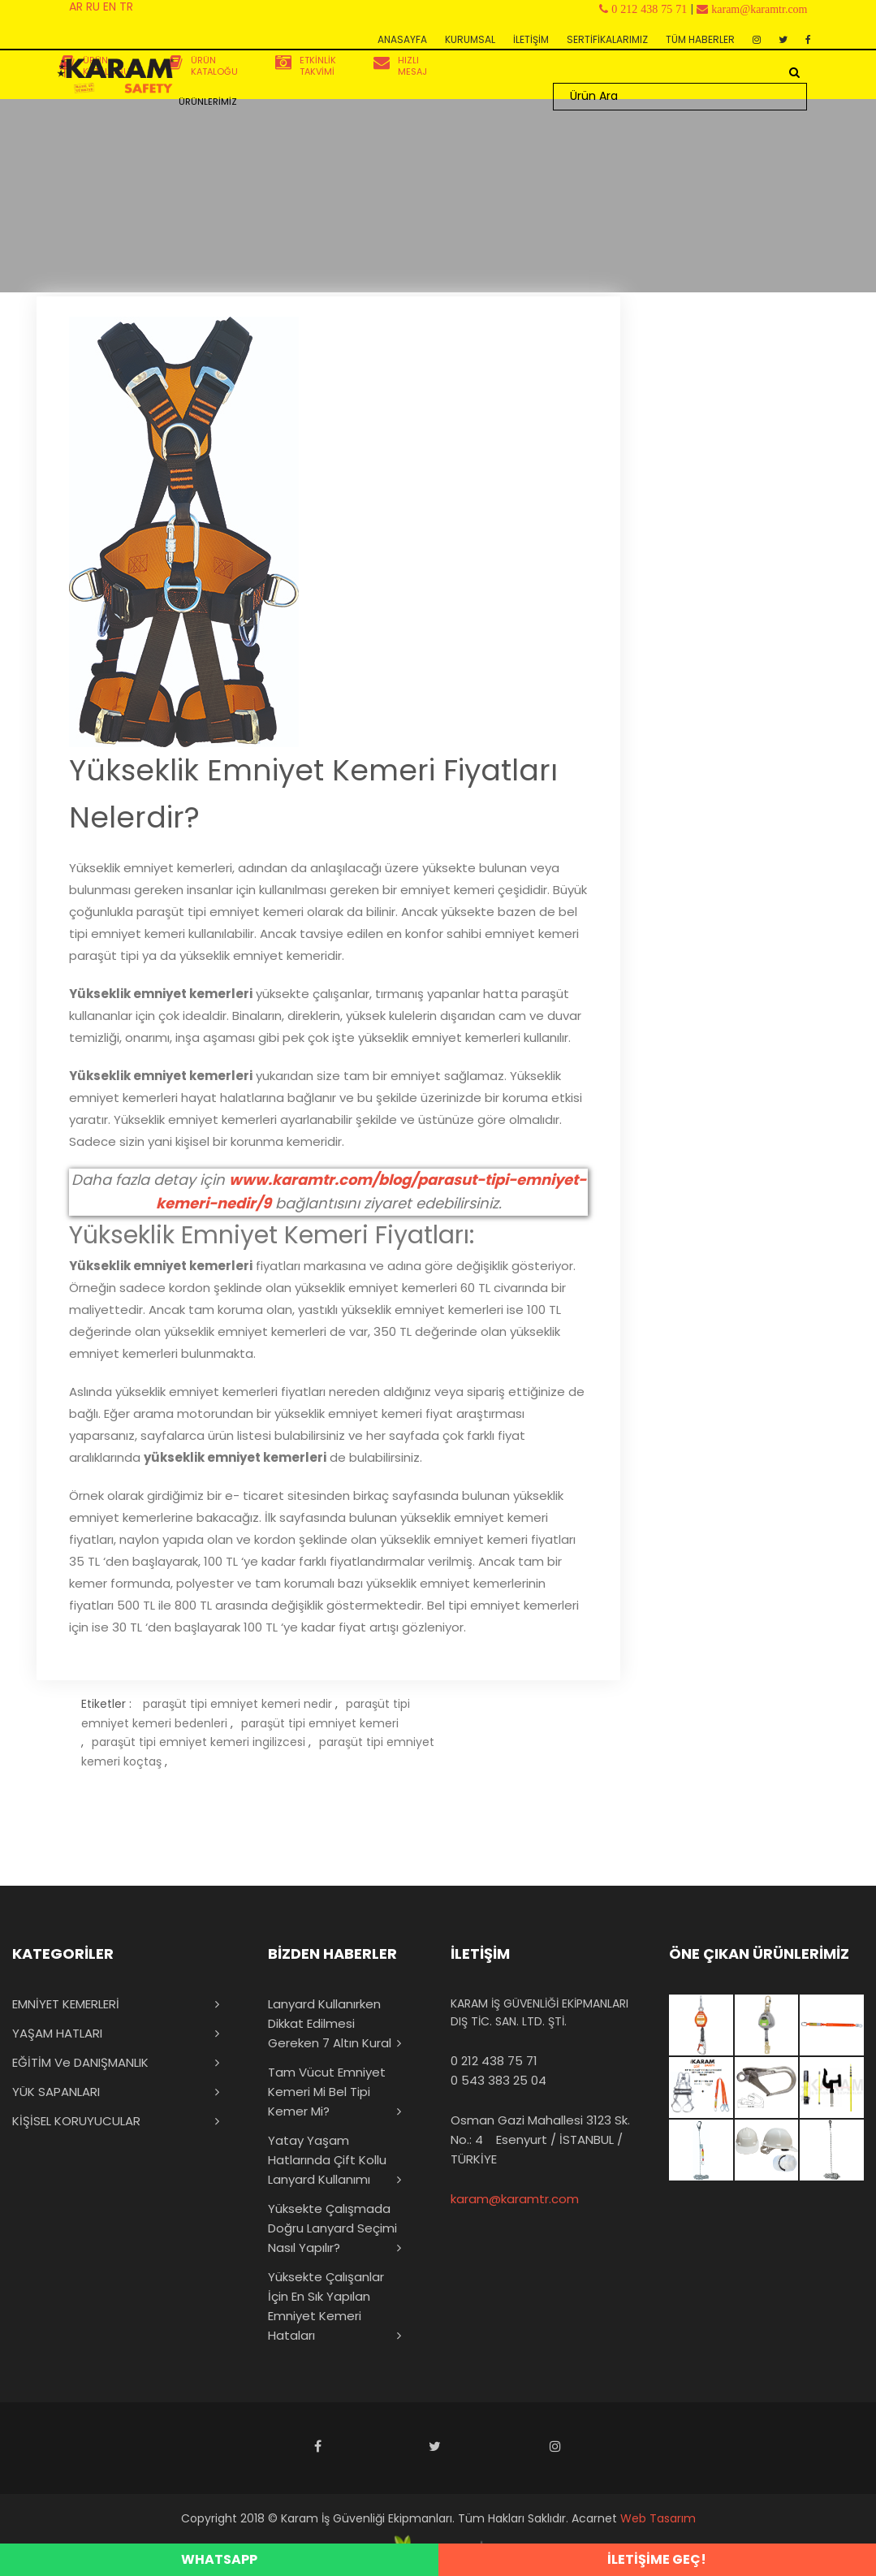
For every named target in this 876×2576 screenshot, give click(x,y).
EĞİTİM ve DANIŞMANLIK (80, 2062)
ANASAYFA (402, 39)
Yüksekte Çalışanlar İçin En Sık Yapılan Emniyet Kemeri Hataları (326, 2306)
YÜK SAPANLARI (56, 2091)
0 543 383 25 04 (498, 2080)
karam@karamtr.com (515, 2198)
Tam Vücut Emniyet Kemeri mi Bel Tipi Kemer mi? (327, 2092)
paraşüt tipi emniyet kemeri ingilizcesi (198, 1742)
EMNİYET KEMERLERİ (65, 2003)
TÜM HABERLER (700, 39)
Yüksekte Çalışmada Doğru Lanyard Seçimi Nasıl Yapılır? (332, 2228)
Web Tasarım (658, 2518)
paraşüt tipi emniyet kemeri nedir (237, 1704)
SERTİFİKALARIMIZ (607, 39)
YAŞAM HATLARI (57, 2033)
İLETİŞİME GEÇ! (656, 2559)
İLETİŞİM (531, 39)
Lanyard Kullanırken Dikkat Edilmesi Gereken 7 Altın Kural (329, 2023)
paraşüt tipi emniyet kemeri (320, 1723)
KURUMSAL (470, 39)
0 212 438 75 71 (494, 2060)
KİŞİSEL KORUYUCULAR (76, 2120)
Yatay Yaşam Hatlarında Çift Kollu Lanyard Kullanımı (327, 2160)
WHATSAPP (219, 2559)
